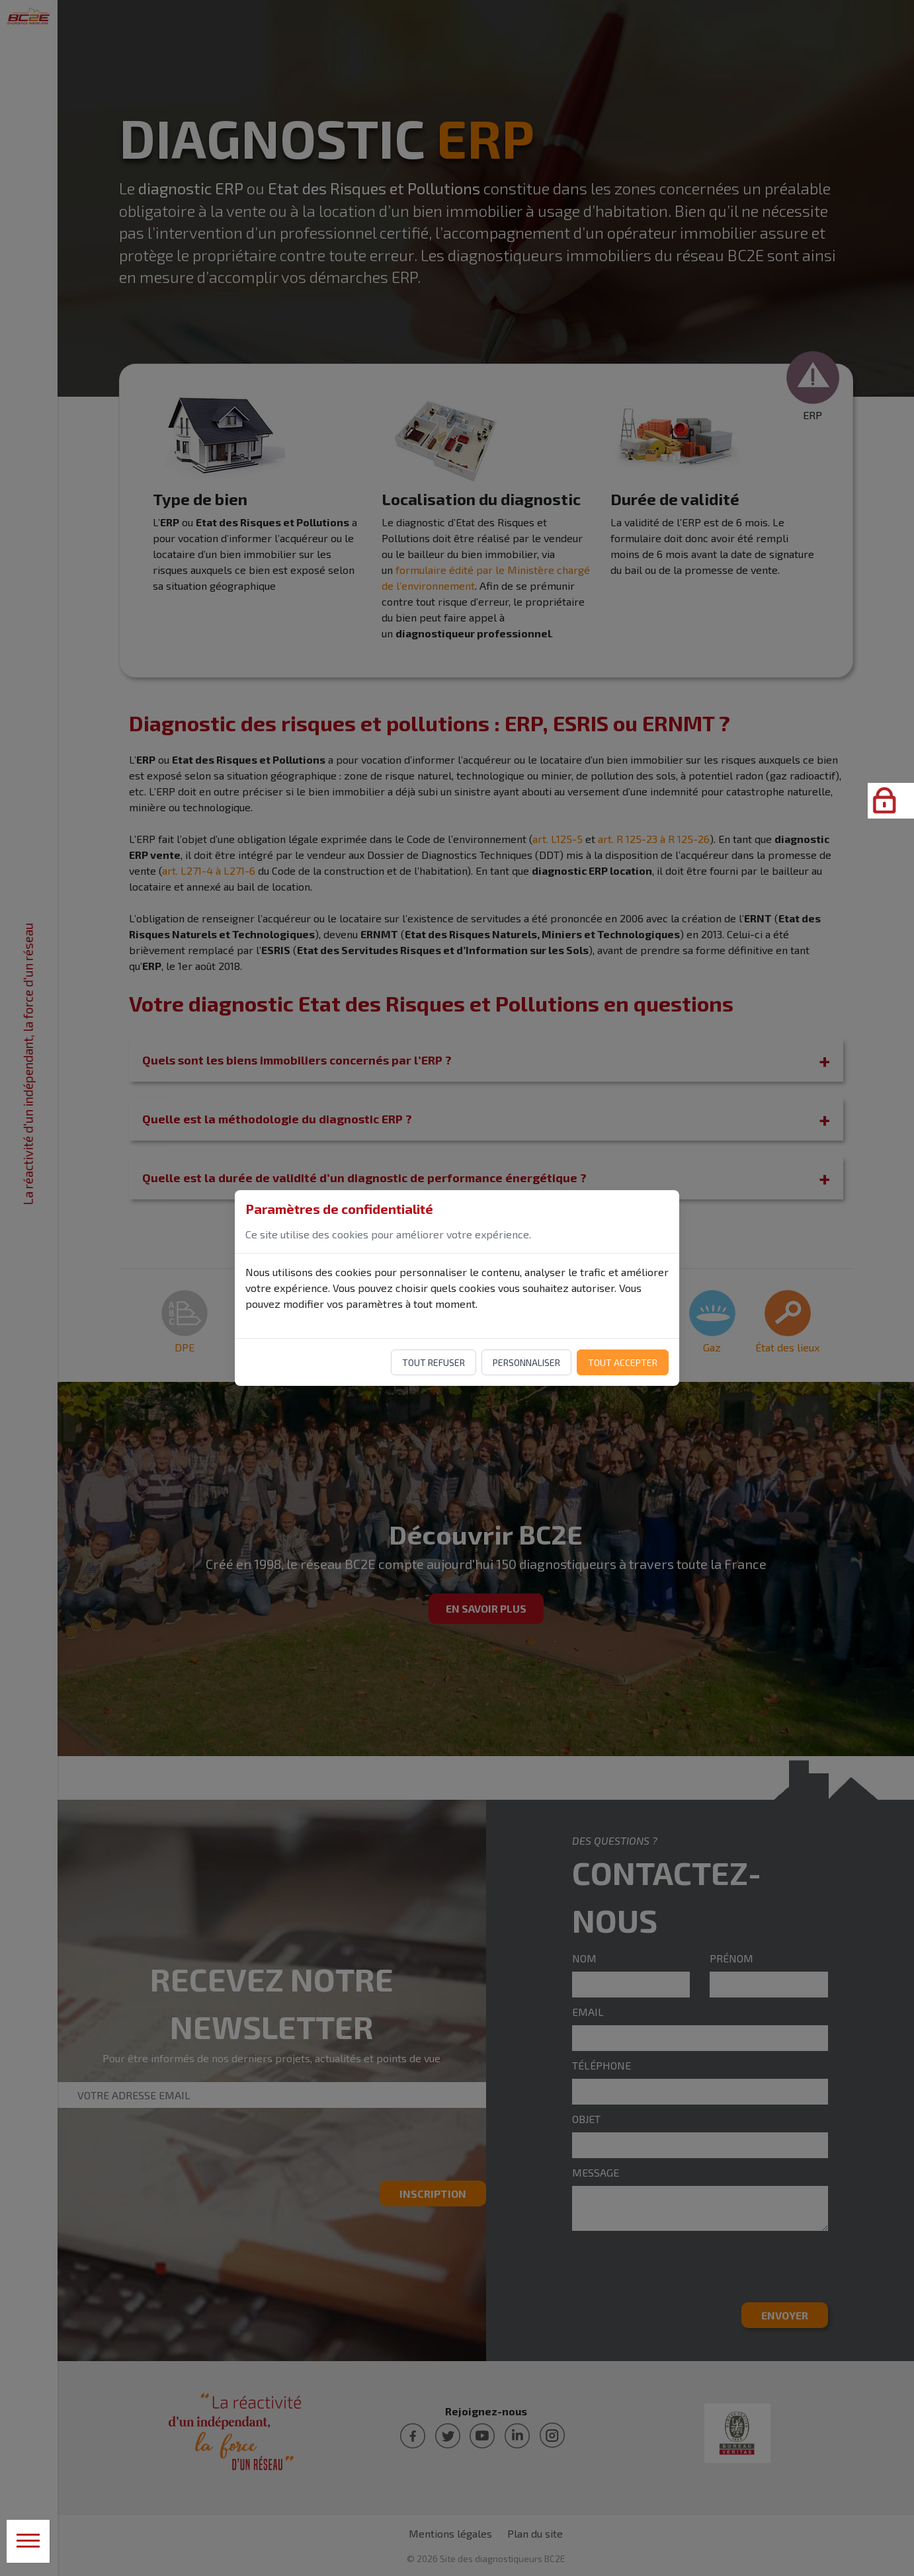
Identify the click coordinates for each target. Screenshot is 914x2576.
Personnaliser (526, 1362)
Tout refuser (433, 1362)
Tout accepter (622, 1362)
